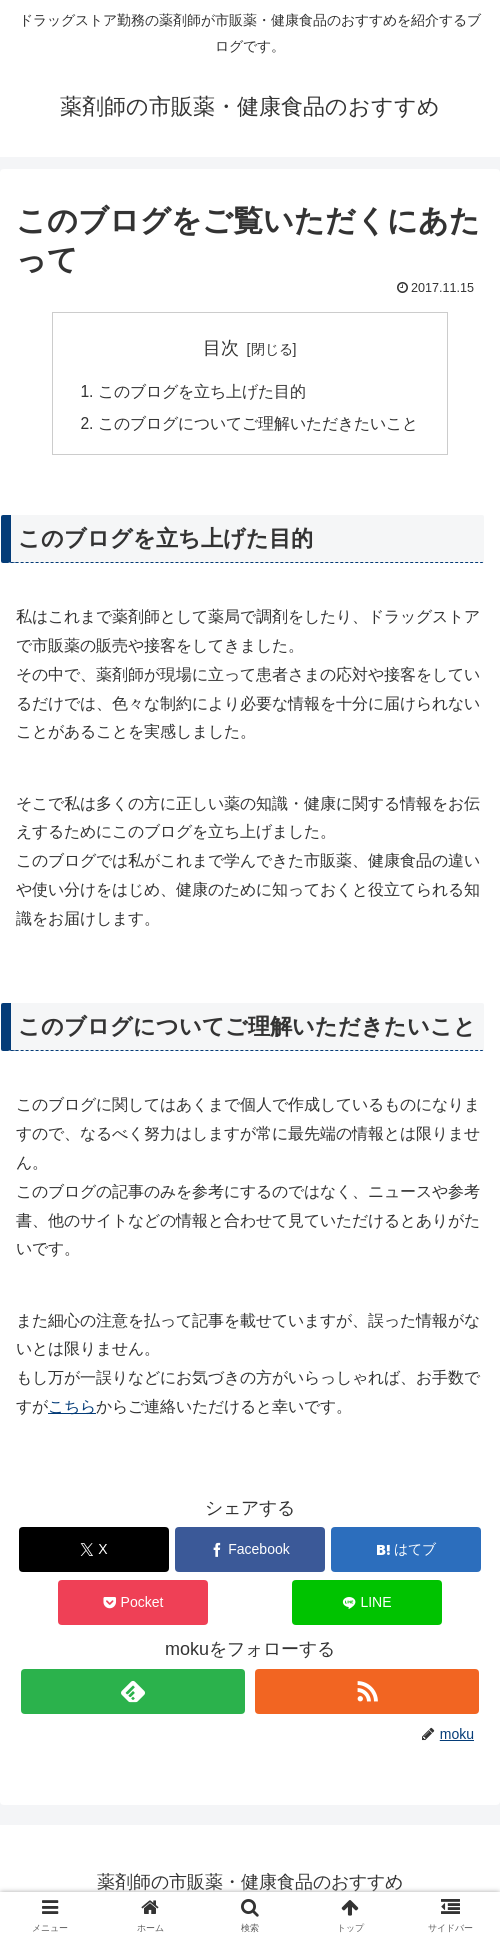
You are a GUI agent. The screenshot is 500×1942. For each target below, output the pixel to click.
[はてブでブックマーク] (406, 1551)
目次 (221, 348)
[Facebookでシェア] (250, 1551)
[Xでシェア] (94, 1551)
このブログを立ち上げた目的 (202, 393)
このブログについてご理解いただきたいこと (258, 425)
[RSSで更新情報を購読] (367, 1693)
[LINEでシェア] (367, 1604)
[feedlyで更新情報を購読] (133, 1693)
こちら (72, 1408)
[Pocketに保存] (133, 1604)
